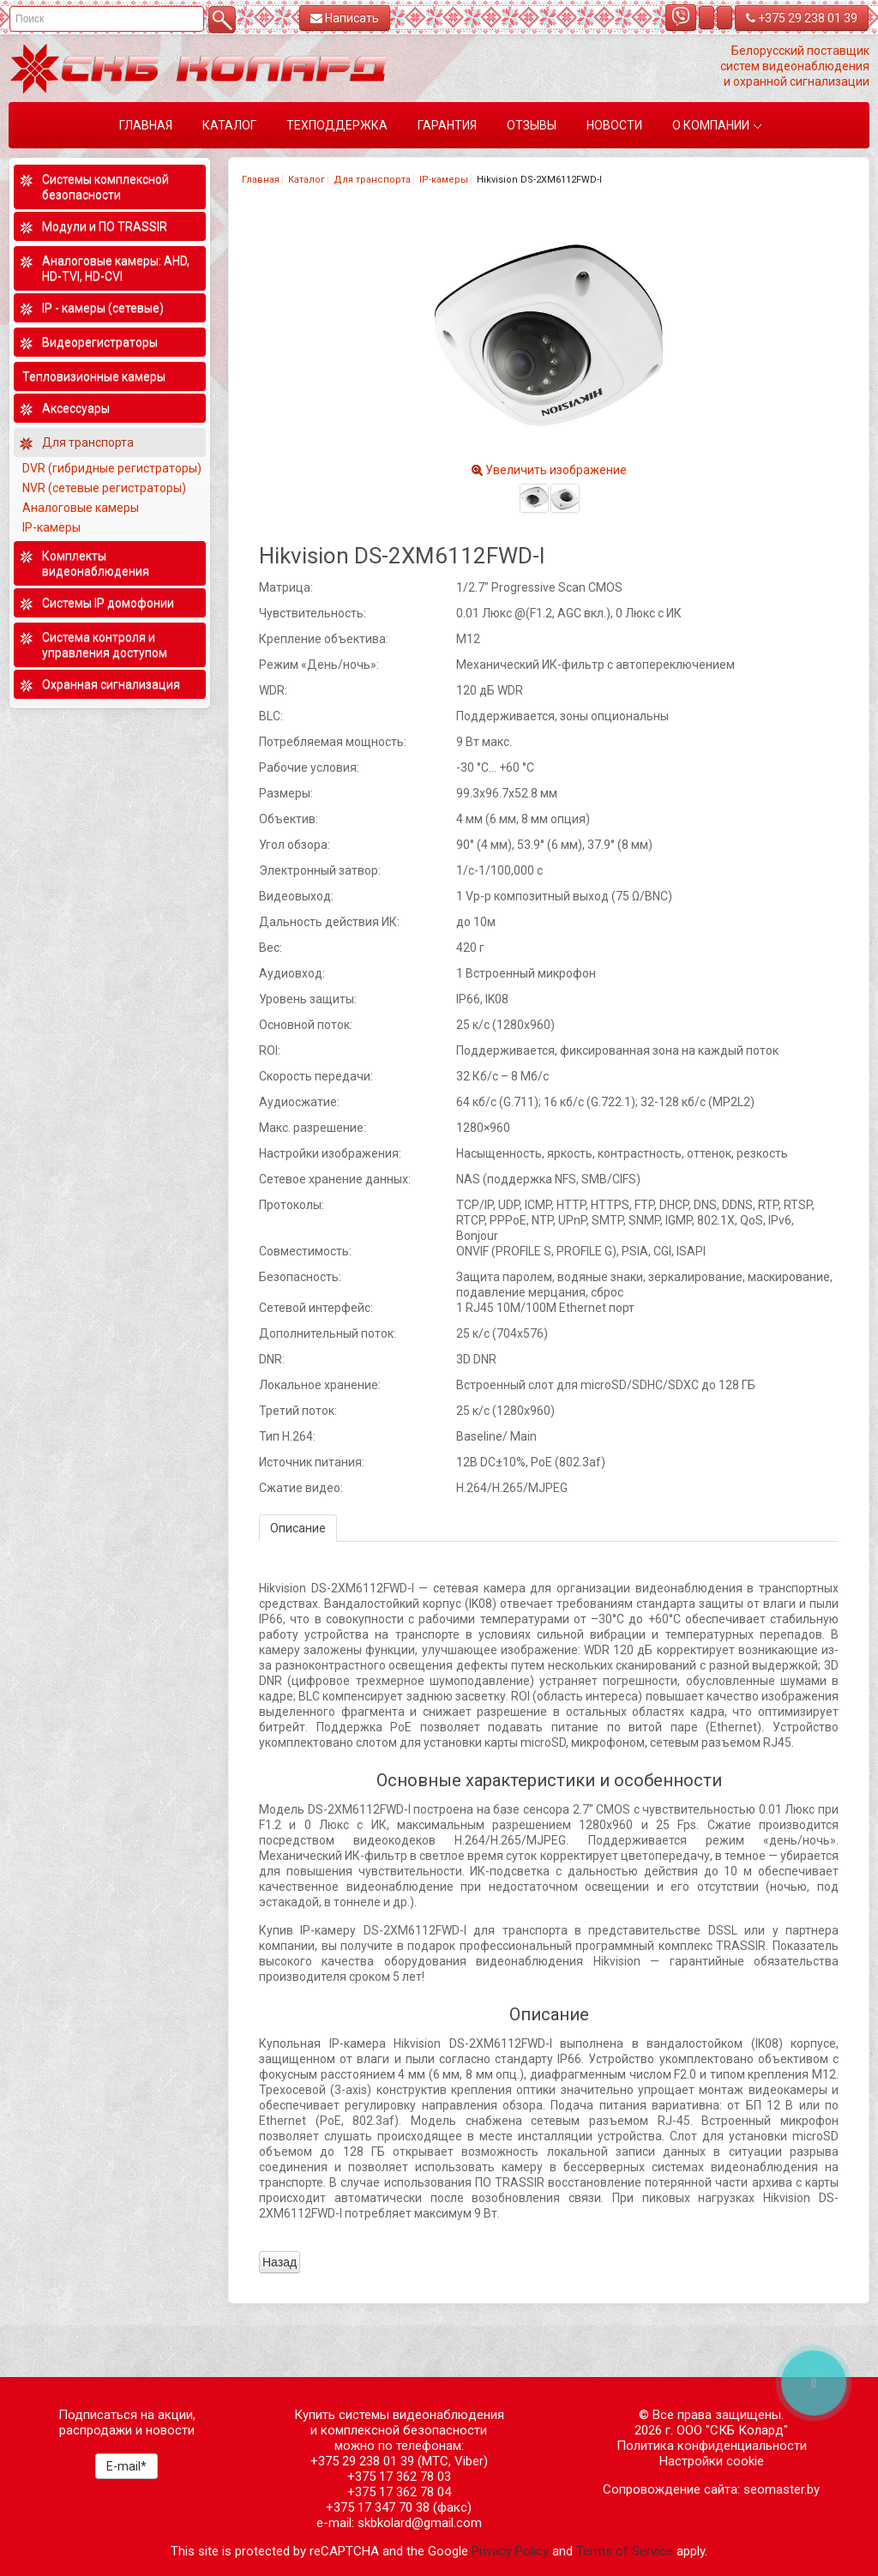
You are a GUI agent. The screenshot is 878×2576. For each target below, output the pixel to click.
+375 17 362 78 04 (399, 2492)
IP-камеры (443, 179)
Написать (344, 18)
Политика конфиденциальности (711, 2445)
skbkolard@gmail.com (420, 2523)
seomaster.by (781, 2489)
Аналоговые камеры (80, 508)
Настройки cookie (711, 2461)
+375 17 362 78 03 (399, 2476)
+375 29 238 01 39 (801, 18)
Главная (261, 179)
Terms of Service (624, 2551)
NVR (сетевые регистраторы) (104, 488)
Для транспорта (372, 179)
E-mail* (126, 2466)
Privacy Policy (510, 2551)
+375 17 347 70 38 (378, 2507)
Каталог (306, 179)
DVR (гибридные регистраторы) (111, 468)
